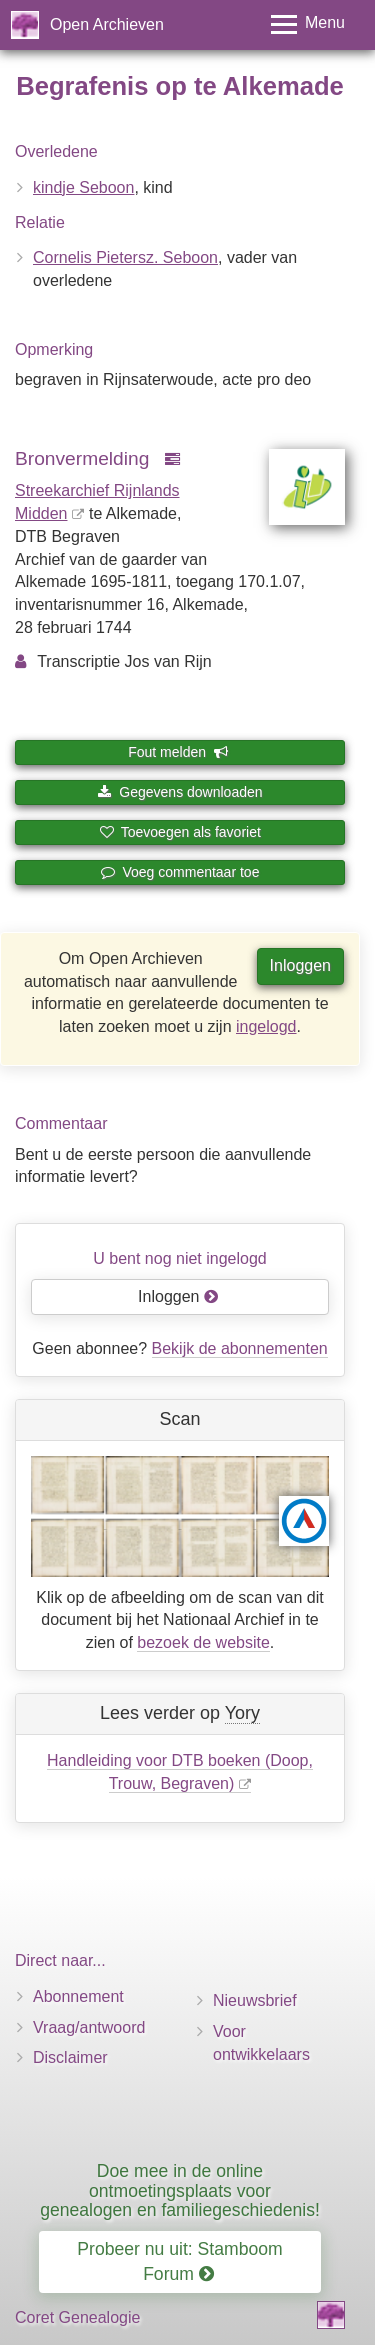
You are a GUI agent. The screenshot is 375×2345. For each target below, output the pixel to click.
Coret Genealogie (77, 2317)
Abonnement (78, 1996)
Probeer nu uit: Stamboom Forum (179, 2261)
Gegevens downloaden (179, 792)
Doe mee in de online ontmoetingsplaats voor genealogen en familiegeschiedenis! (180, 2190)
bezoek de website (203, 1642)
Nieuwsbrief (255, 2000)
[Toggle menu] (308, 24)
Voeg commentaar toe (180, 872)
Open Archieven (107, 24)
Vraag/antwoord (89, 2027)
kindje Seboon (83, 187)
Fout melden (178, 752)
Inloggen (300, 965)
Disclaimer (70, 2057)
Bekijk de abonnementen (240, 1348)
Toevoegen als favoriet (180, 832)
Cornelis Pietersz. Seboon (125, 257)
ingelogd (266, 1026)
